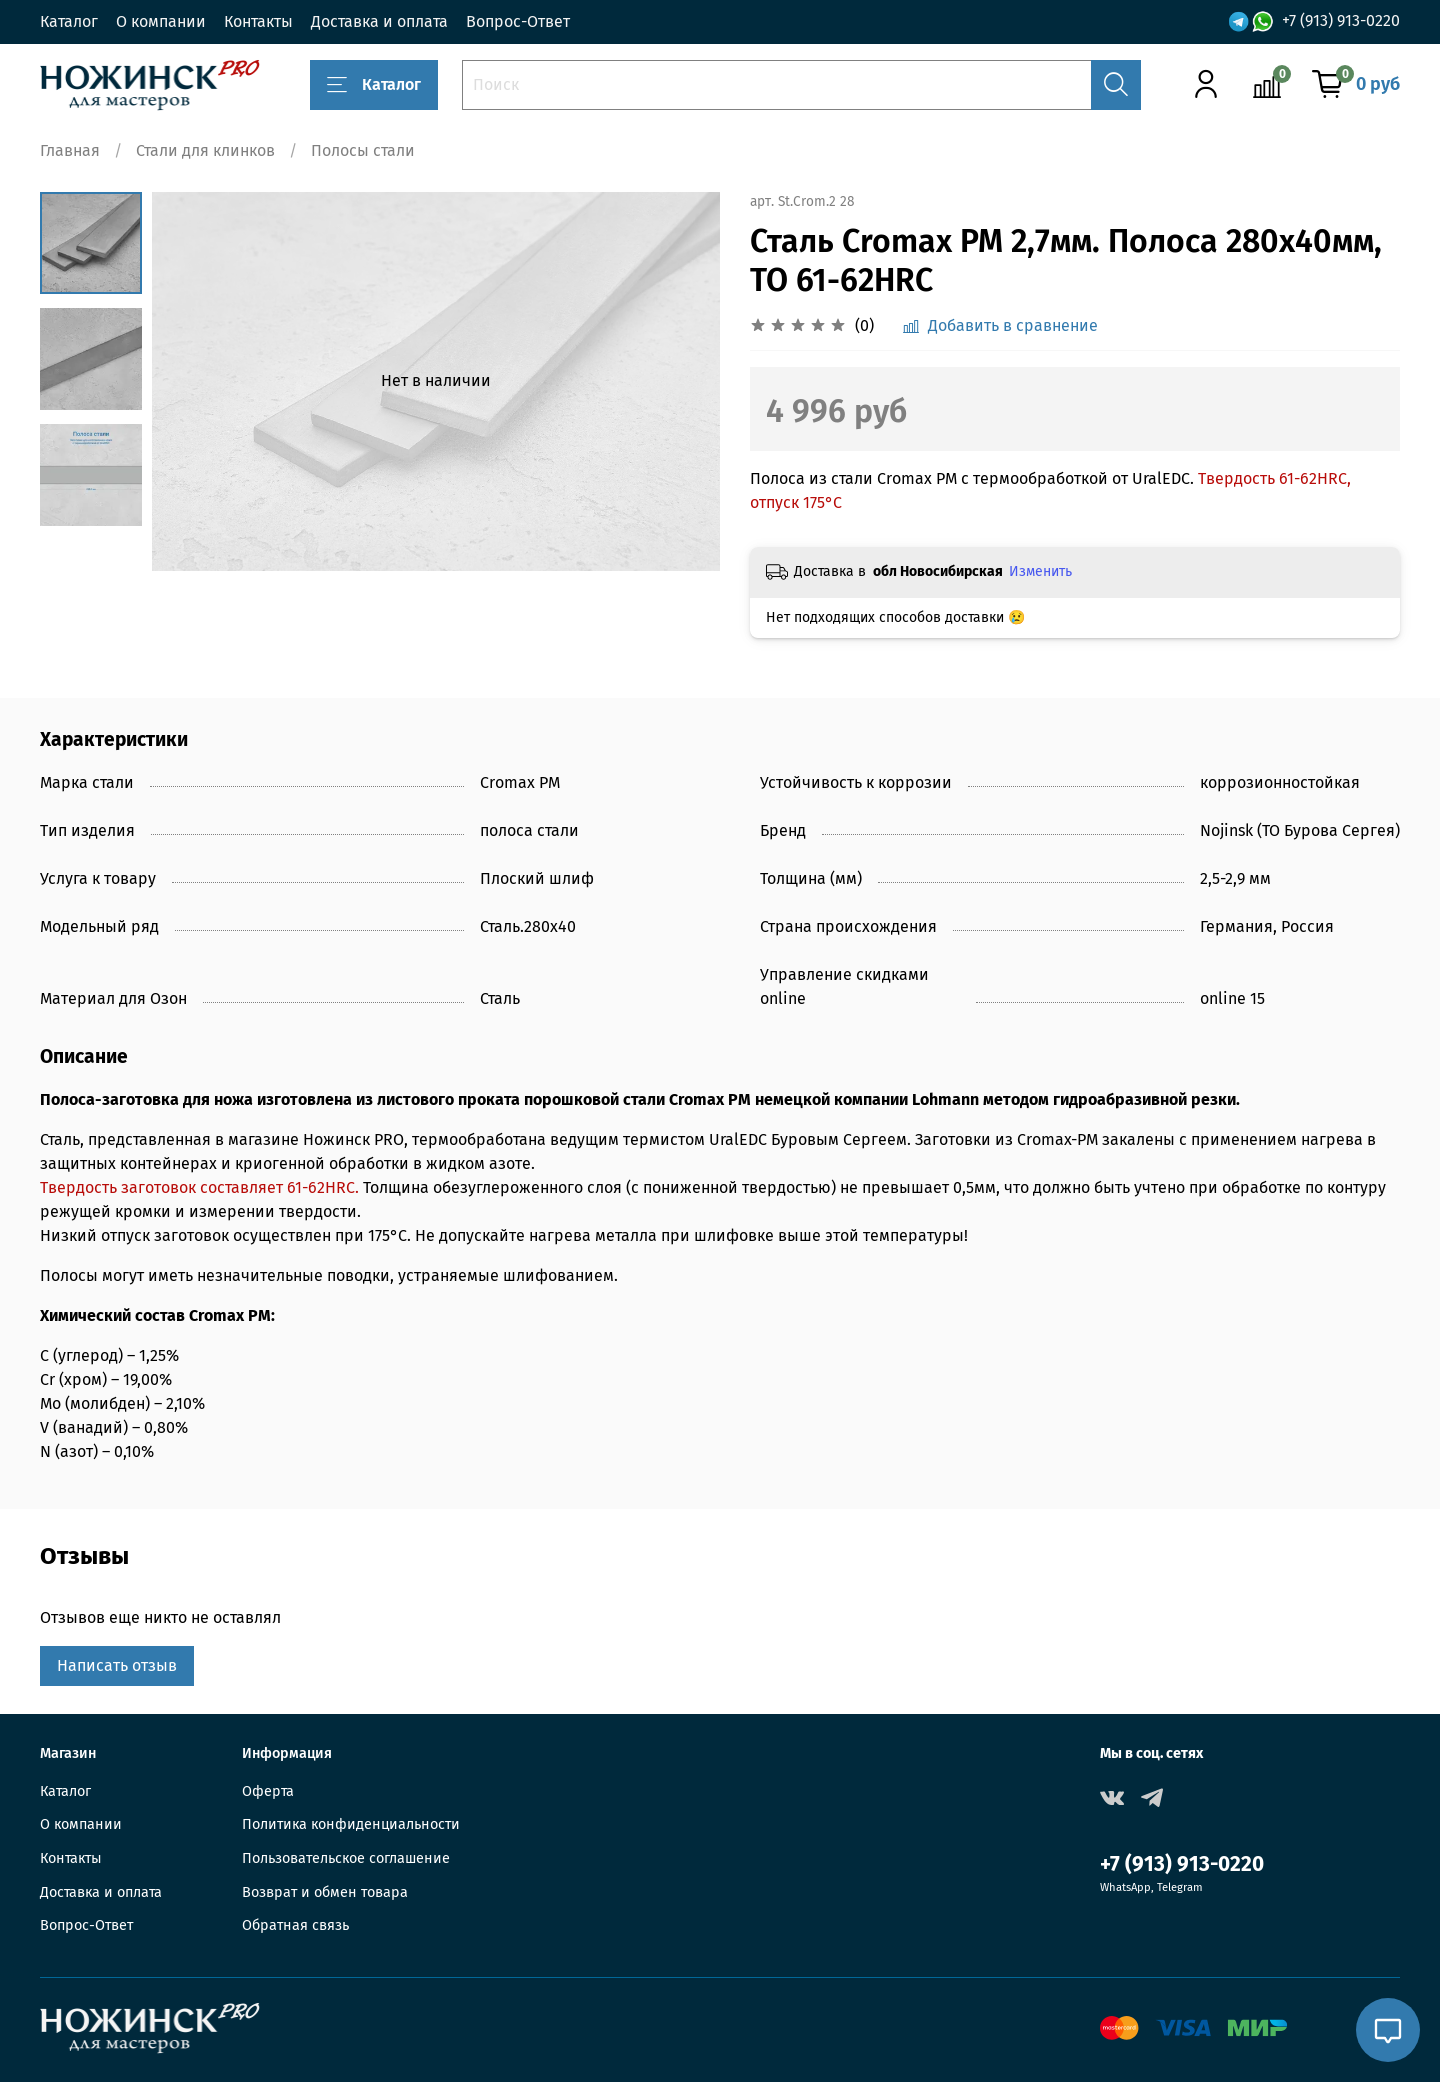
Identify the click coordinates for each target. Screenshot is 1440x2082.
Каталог (69, 21)
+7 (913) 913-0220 (1341, 20)
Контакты (258, 21)
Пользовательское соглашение (346, 1858)
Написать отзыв (117, 1665)
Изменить (1040, 571)
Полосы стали (363, 150)
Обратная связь (295, 1925)
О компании (161, 21)
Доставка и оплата (379, 21)
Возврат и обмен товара (325, 1892)
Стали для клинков (205, 150)
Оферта (268, 1791)
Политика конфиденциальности (351, 1824)
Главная (70, 150)
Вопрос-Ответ (518, 21)
